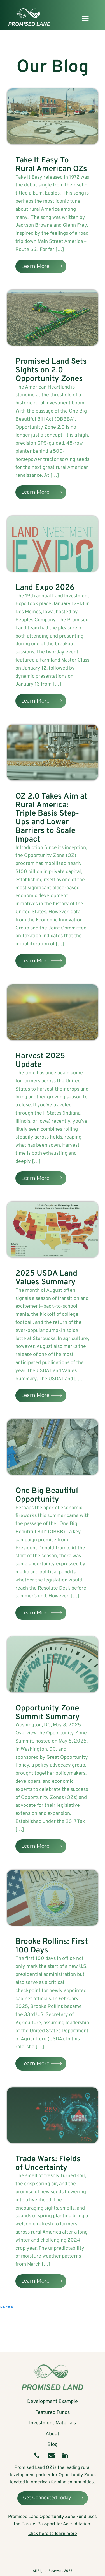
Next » (8, 2307)
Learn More (35, 266)
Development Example (52, 2401)
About (52, 2434)
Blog (52, 2444)
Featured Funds (52, 2412)
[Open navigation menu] (85, 19)
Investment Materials (52, 2423)
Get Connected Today (47, 2498)
